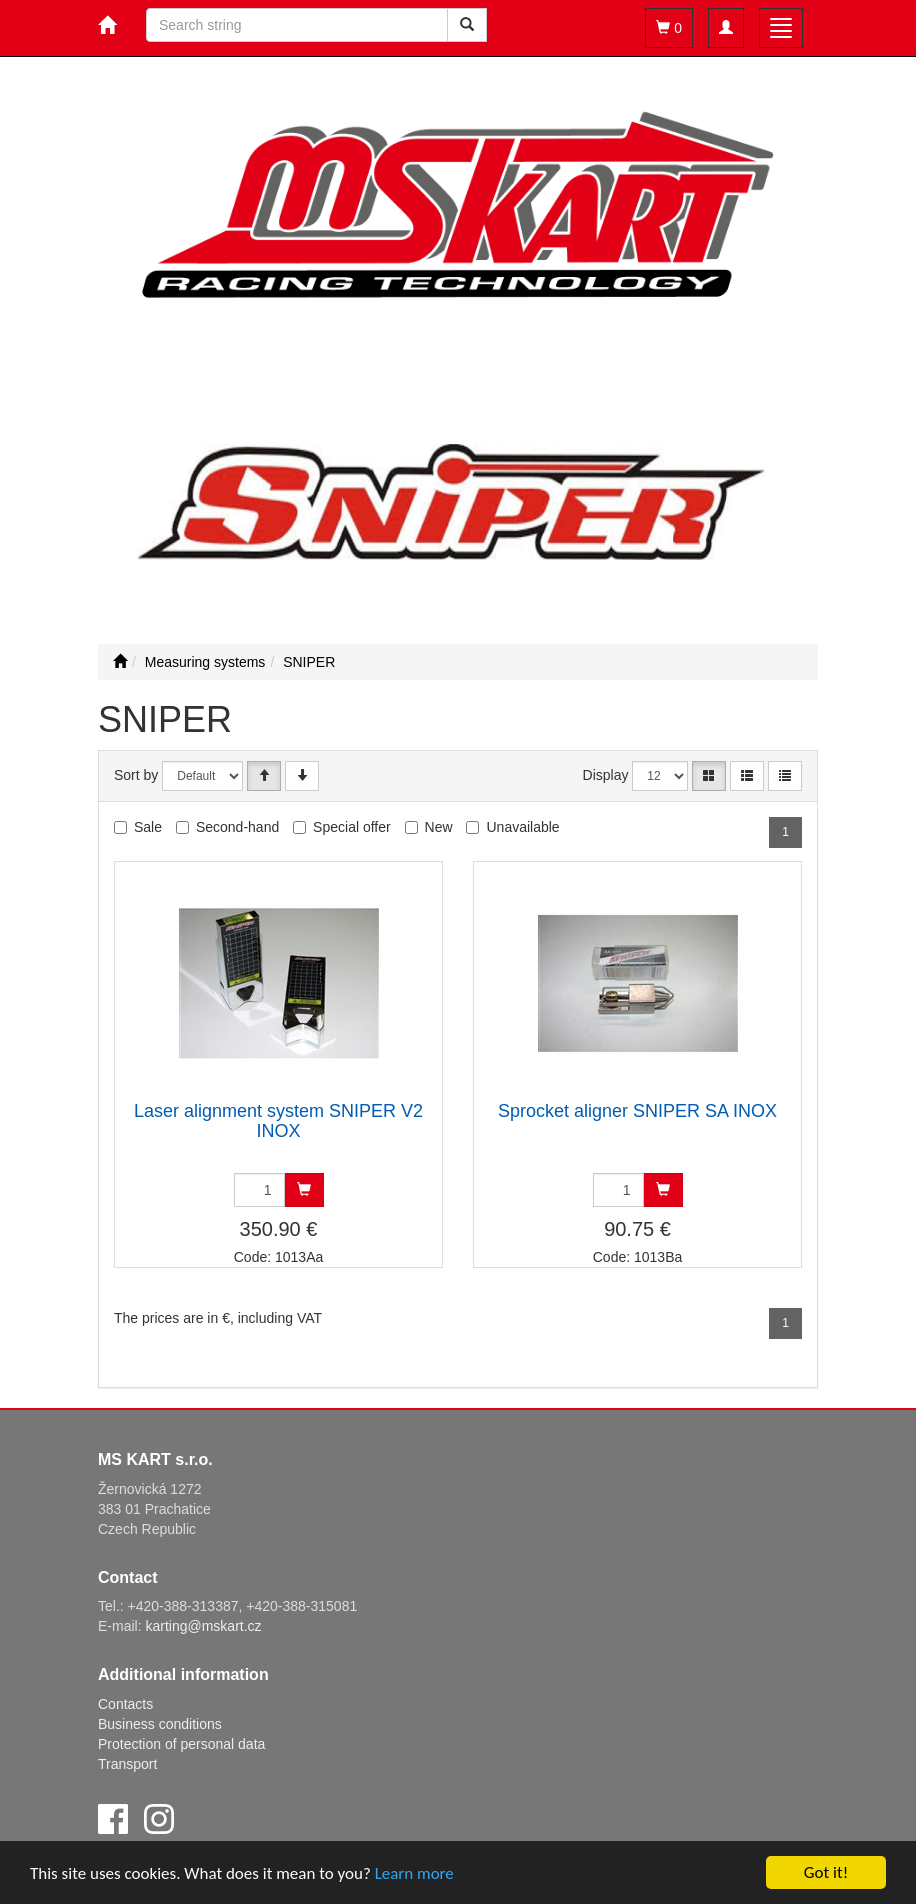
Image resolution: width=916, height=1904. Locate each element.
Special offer (352, 827)
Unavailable (522, 827)
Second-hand (237, 827)
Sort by (136, 775)
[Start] (120, 662)
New (439, 827)
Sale (148, 827)
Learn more (414, 1873)
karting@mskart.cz (203, 1626)
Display (606, 775)
